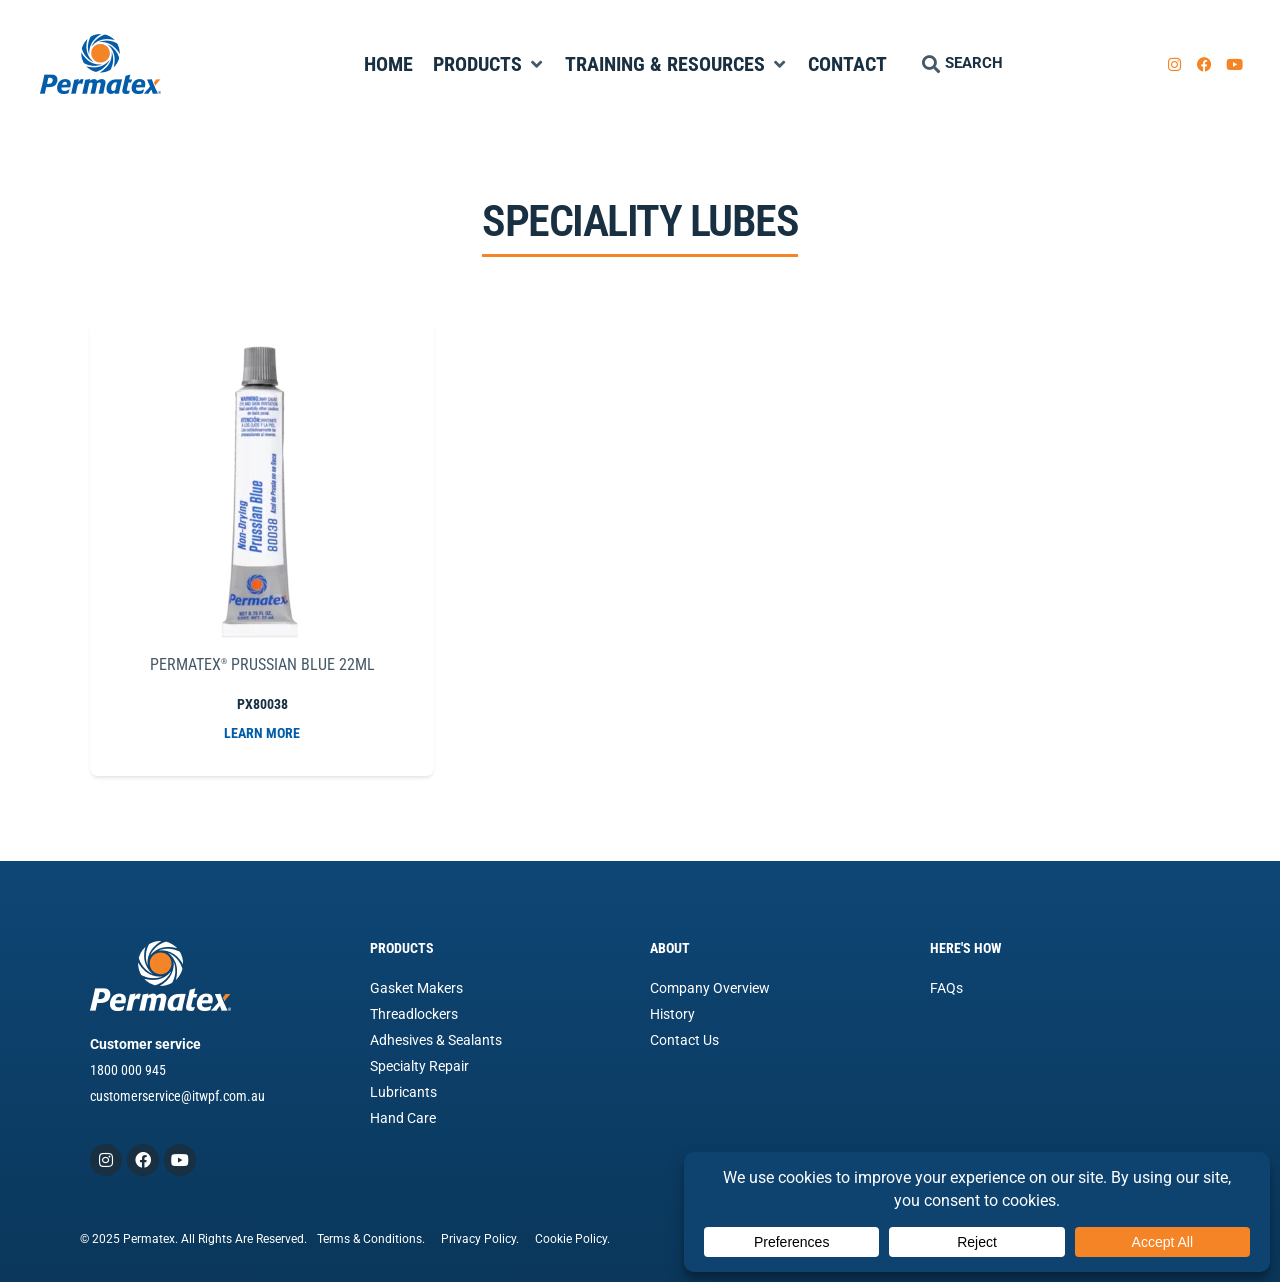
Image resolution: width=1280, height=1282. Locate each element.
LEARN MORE (262, 733)
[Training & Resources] (676, 64)
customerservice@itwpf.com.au (177, 1096)
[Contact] (847, 64)
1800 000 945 (128, 1070)
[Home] (388, 64)
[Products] (489, 64)
